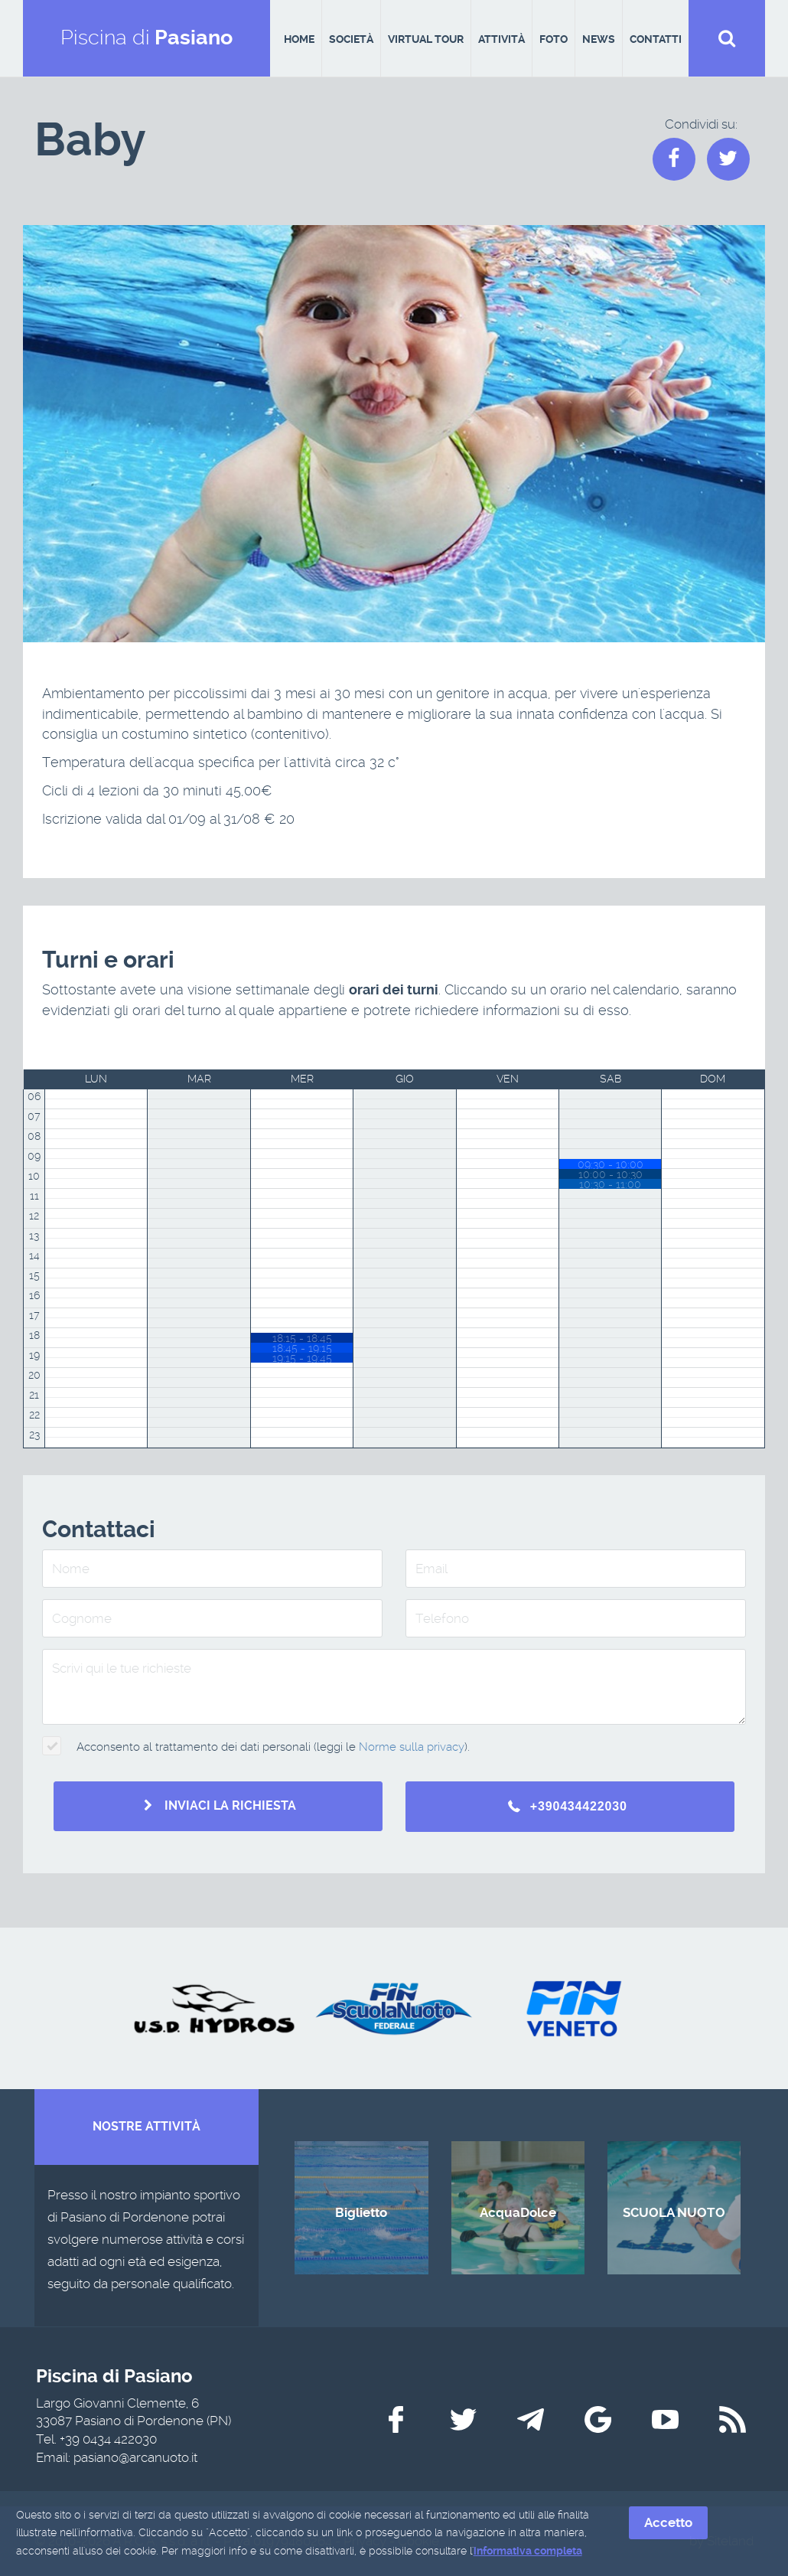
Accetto (668, 2522)
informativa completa (528, 2551)
